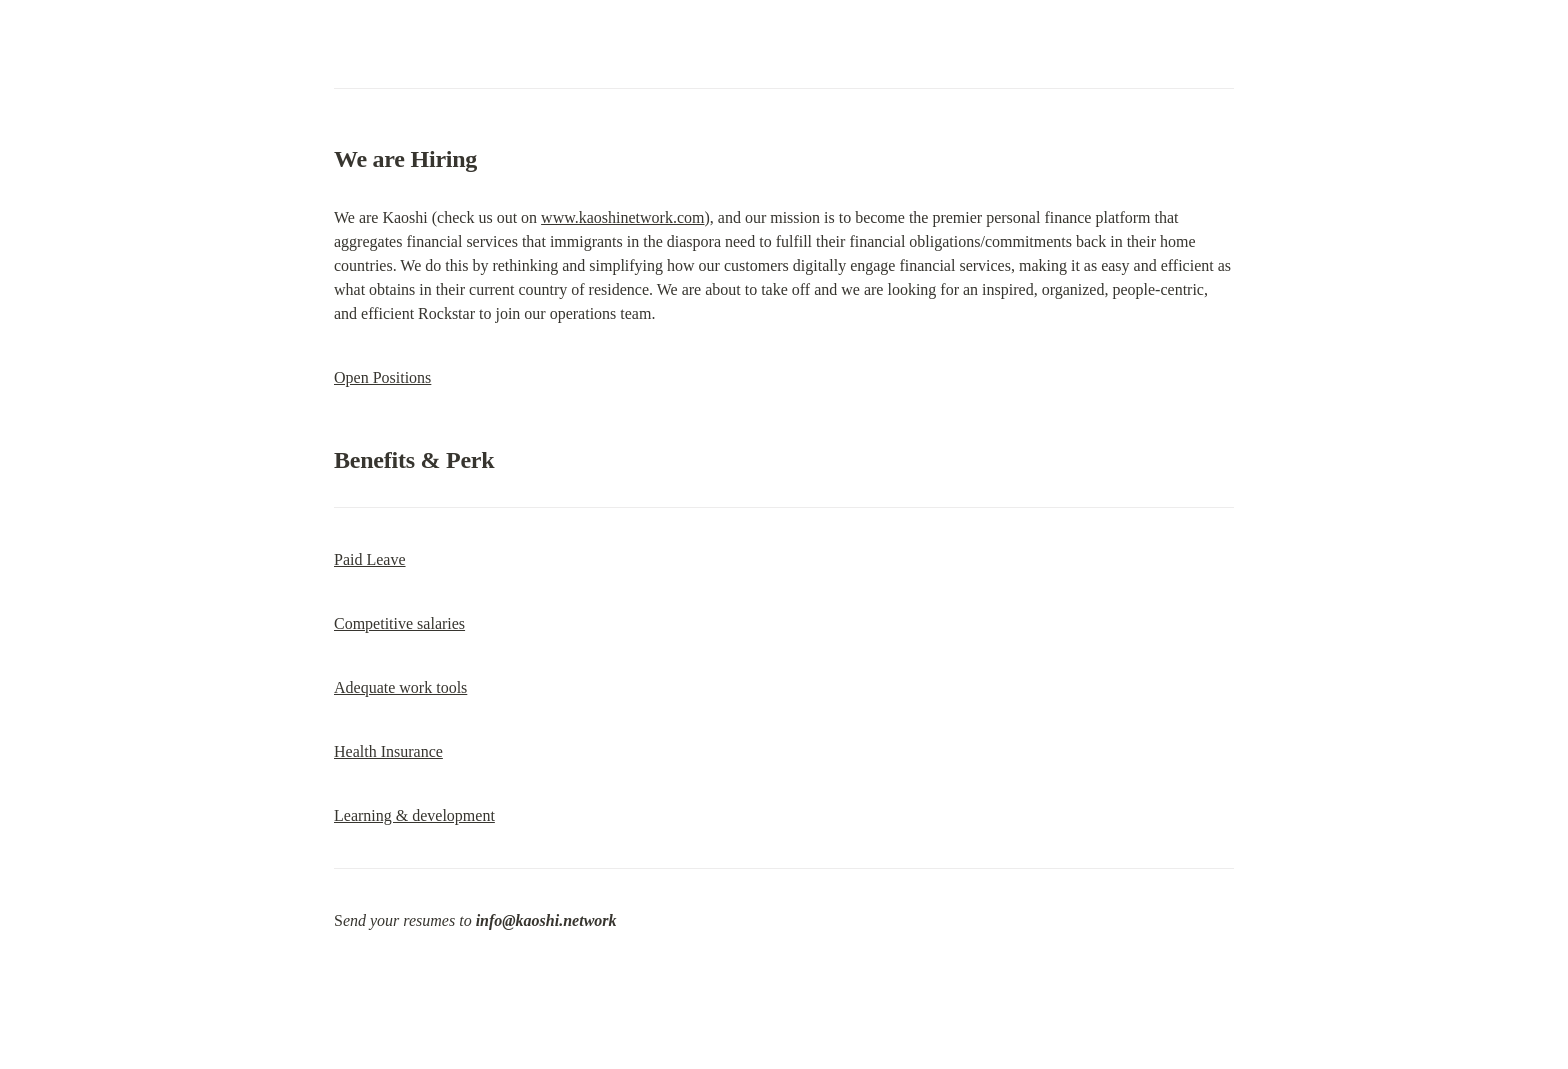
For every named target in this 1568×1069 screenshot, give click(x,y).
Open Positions (382, 377)
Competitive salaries (399, 623)
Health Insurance (388, 751)
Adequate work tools (400, 687)
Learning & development (414, 815)
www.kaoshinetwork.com (622, 217)
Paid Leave (370, 559)
